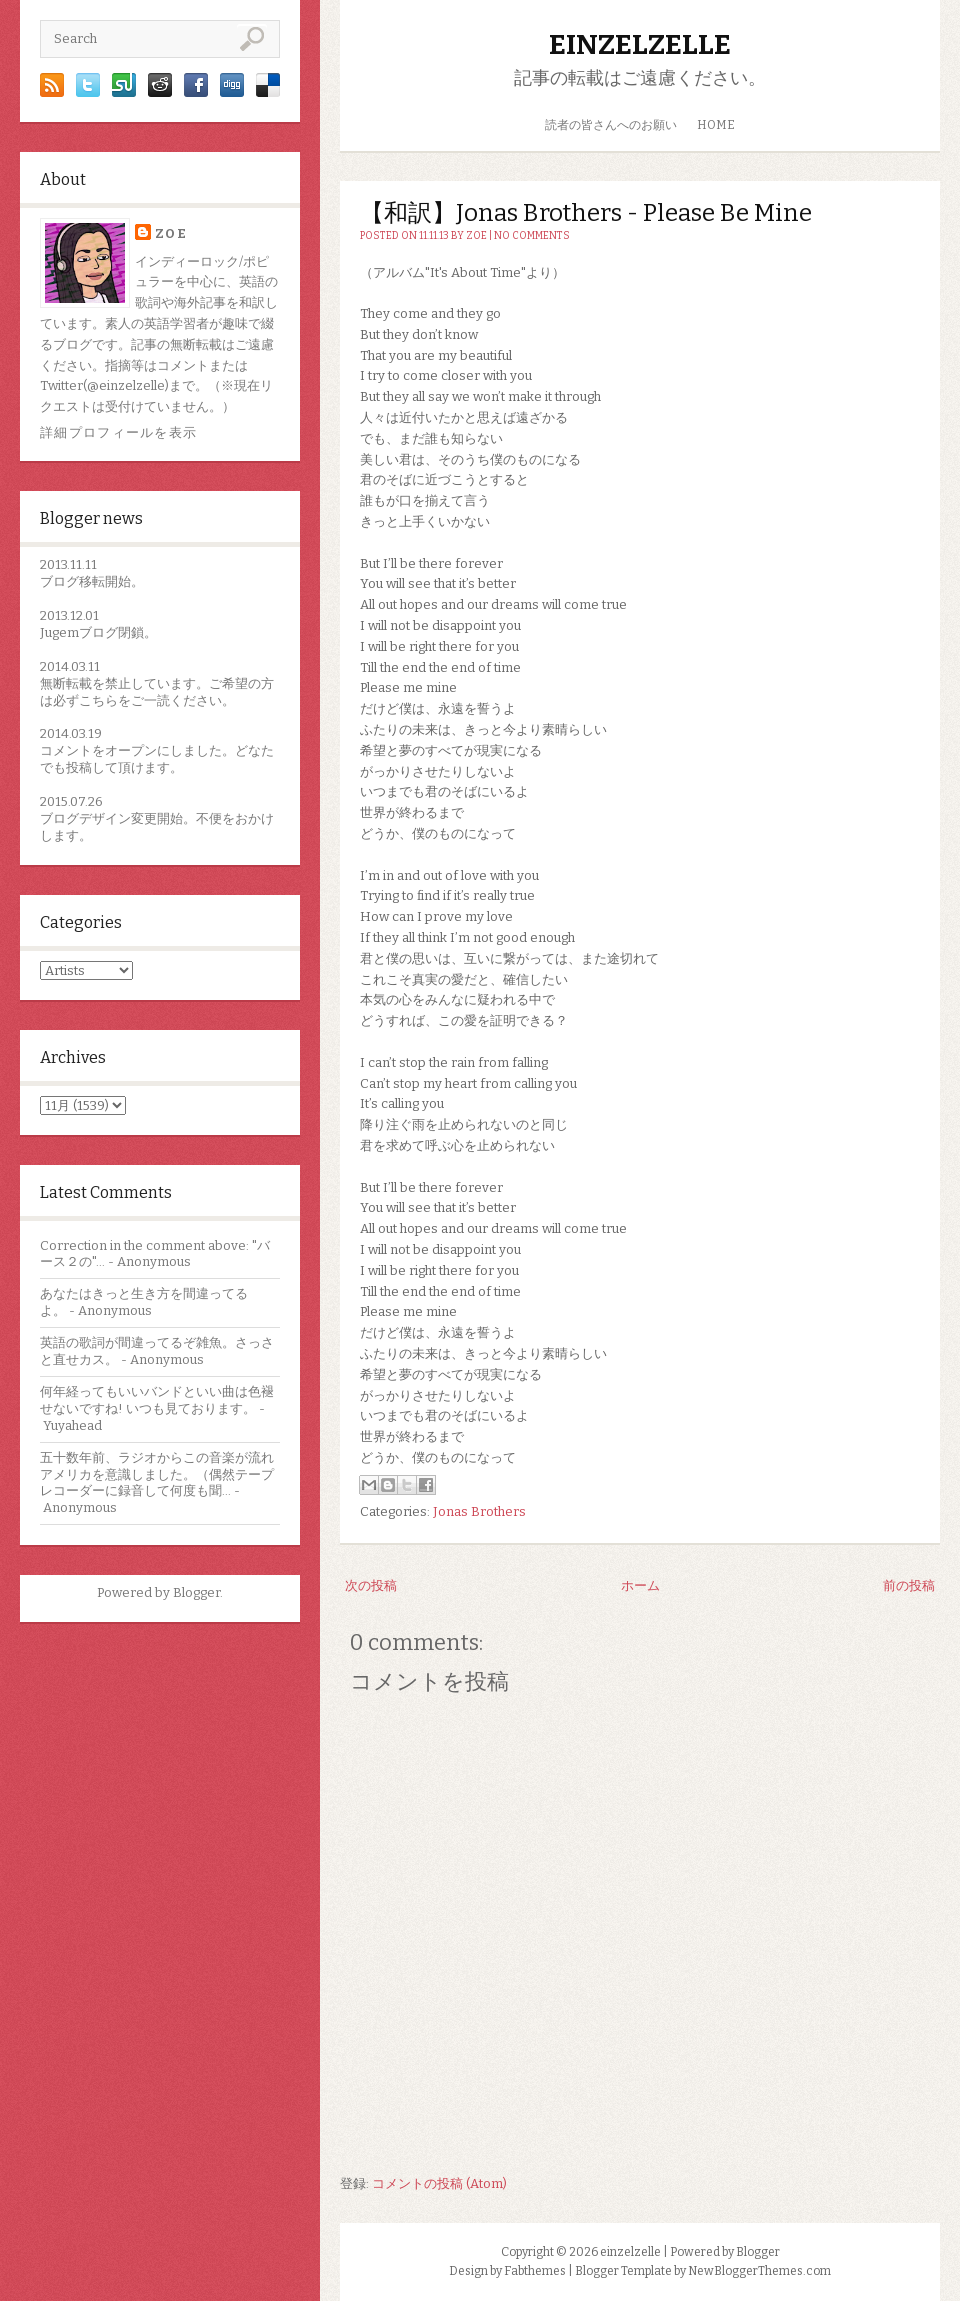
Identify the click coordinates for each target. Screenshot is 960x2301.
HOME (716, 125)
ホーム (640, 1585)
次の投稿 (371, 1585)
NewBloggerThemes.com (759, 2271)
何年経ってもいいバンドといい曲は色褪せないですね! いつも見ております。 (157, 1400)
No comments (532, 236)
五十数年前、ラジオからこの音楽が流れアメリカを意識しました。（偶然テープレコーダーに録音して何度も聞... (157, 1474)
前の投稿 (909, 1585)
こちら (98, 700)
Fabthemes (535, 2271)
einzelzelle (640, 44)
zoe (171, 233)
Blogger (196, 1592)
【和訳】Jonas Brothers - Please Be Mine (586, 213)
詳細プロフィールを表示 (118, 432)
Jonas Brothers (479, 1511)
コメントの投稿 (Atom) (439, 2183)
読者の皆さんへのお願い (611, 125)
